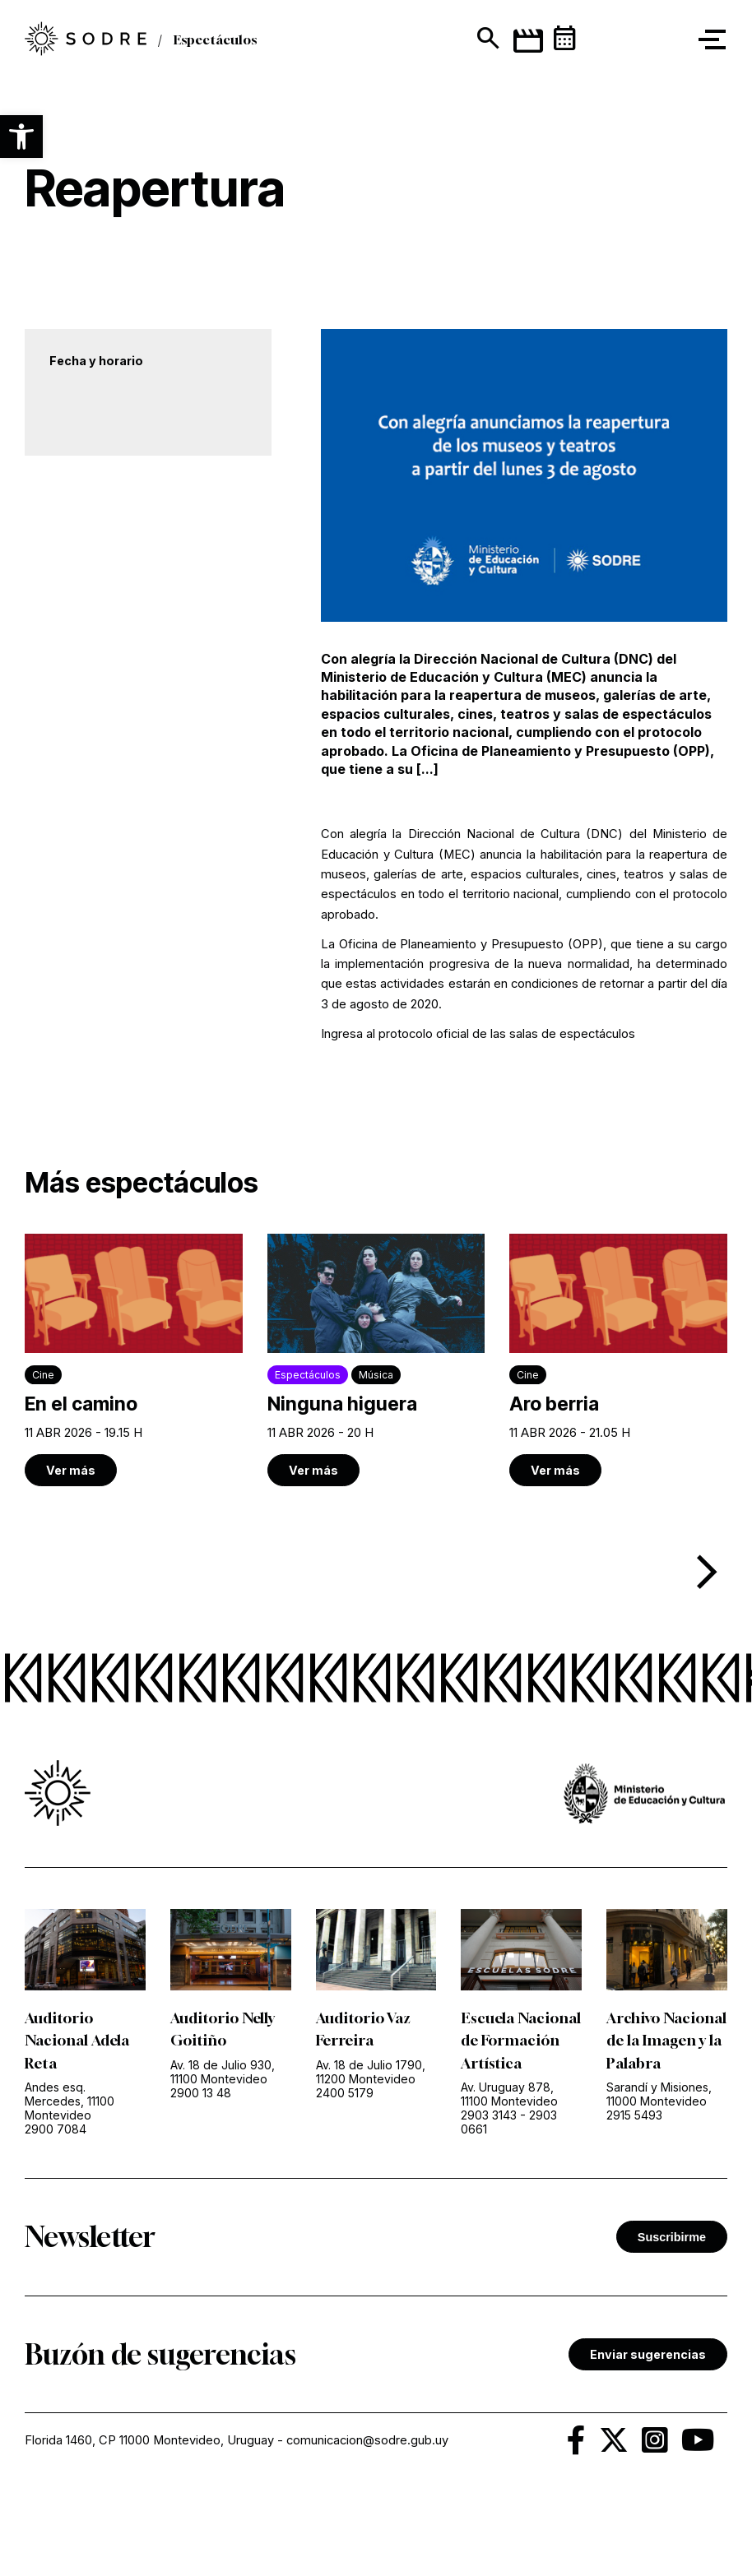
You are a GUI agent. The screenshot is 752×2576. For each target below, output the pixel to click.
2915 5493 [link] (634, 2137)
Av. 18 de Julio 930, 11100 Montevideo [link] (222, 2072)
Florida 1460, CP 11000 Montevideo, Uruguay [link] (149, 2462)
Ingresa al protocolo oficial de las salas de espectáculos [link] (478, 1033)
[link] (134, 1360)
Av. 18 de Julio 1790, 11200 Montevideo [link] (370, 2072)
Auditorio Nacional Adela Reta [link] (77, 2040)
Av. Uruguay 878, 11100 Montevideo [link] (509, 2116)
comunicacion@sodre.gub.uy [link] (367, 2462)
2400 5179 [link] (345, 2093)
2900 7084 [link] (55, 2129)
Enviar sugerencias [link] (648, 2376)
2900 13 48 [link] (200, 2093)
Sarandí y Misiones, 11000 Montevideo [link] (659, 2116)
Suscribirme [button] (672, 2258)
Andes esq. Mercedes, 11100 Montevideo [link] (69, 2101)
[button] (21, 136)
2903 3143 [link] (489, 2137)
